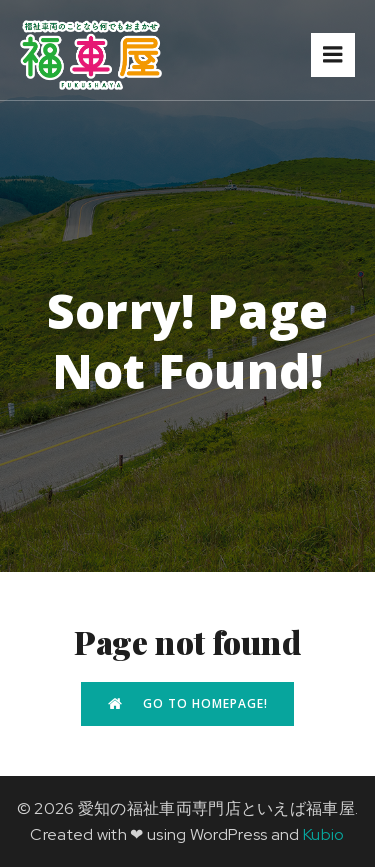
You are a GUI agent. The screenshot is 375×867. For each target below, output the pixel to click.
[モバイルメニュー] (333, 55)
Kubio (324, 834)
